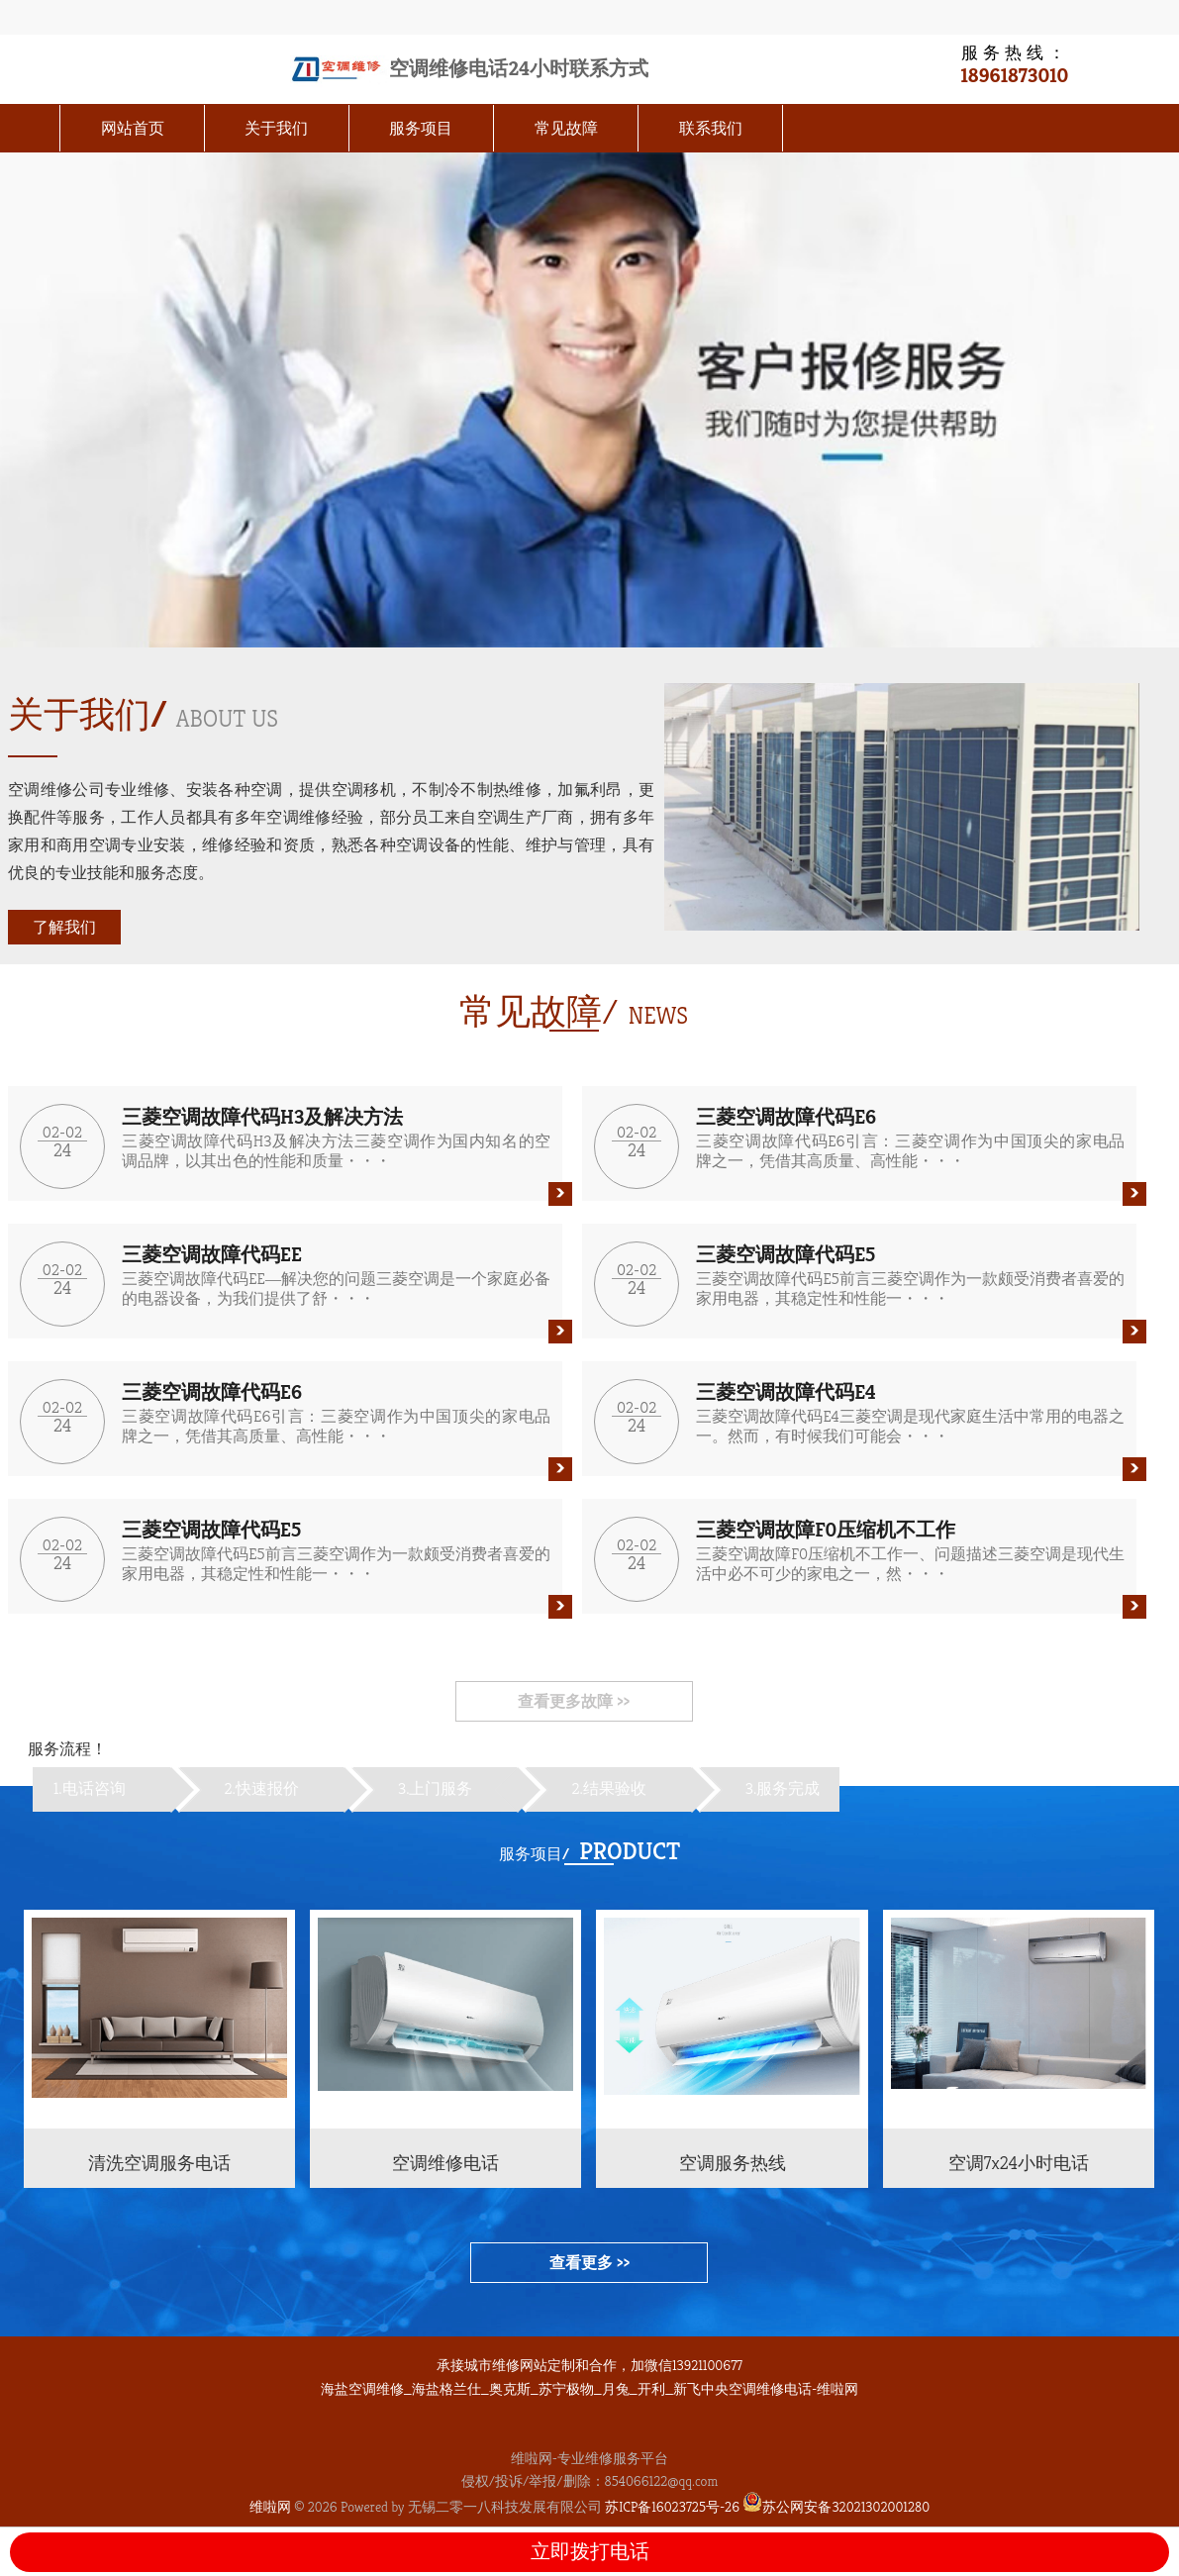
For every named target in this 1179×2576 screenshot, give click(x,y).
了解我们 (64, 927)
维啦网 (270, 2507)
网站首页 (132, 128)
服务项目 (420, 128)
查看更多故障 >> (574, 1701)
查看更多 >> (589, 2262)
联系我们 (710, 128)
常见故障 (566, 128)
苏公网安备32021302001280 (836, 2507)
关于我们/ (87, 714)
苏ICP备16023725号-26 (672, 2507)
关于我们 (276, 128)
